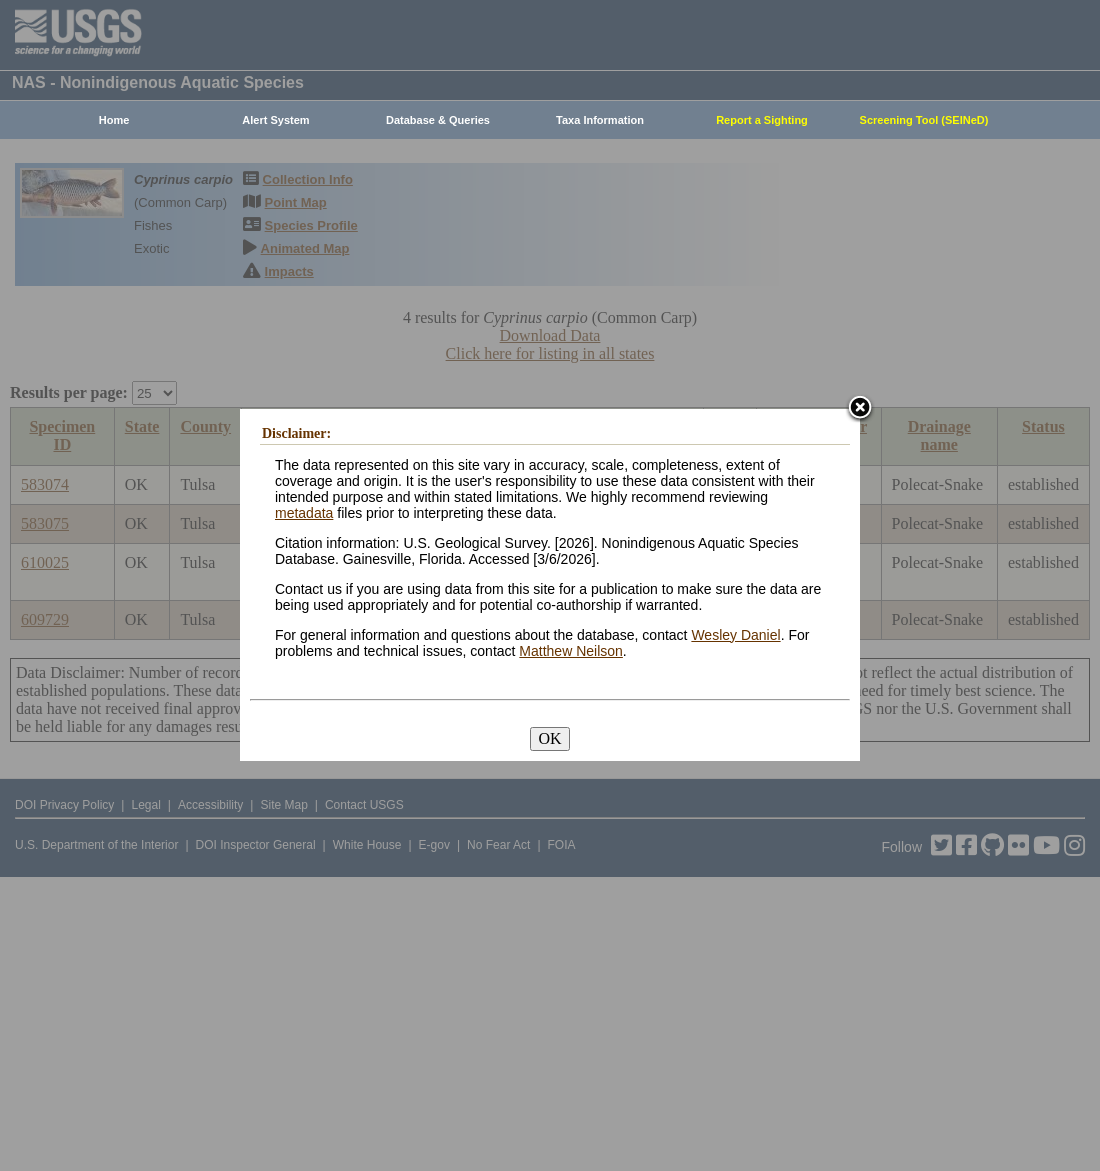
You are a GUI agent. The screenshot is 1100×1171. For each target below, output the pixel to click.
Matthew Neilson (571, 651)
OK (549, 738)
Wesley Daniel (735, 635)
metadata (304, 513)
